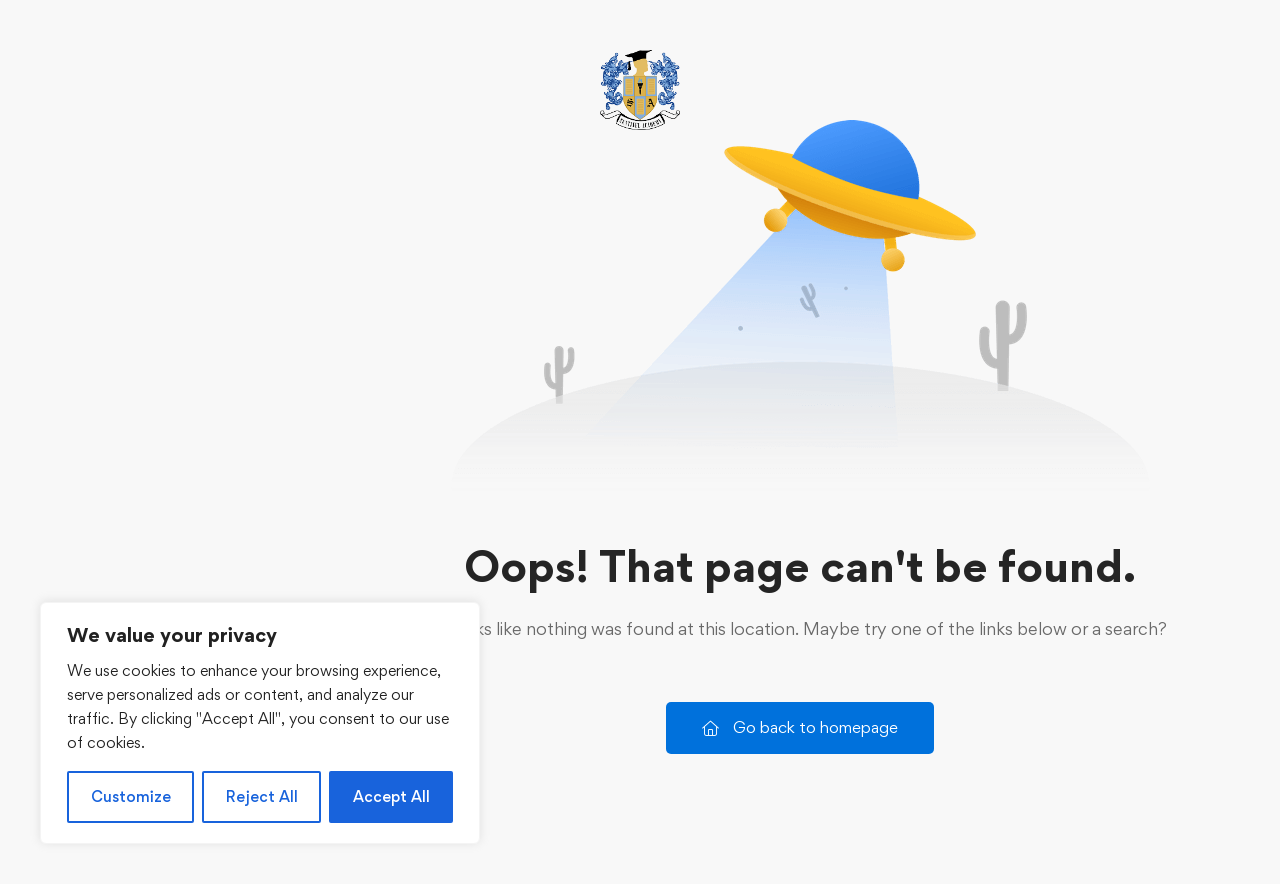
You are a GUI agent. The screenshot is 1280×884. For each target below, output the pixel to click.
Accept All (391, 796)
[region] (260, 723)
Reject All (262, 796)
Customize (131, 796)
